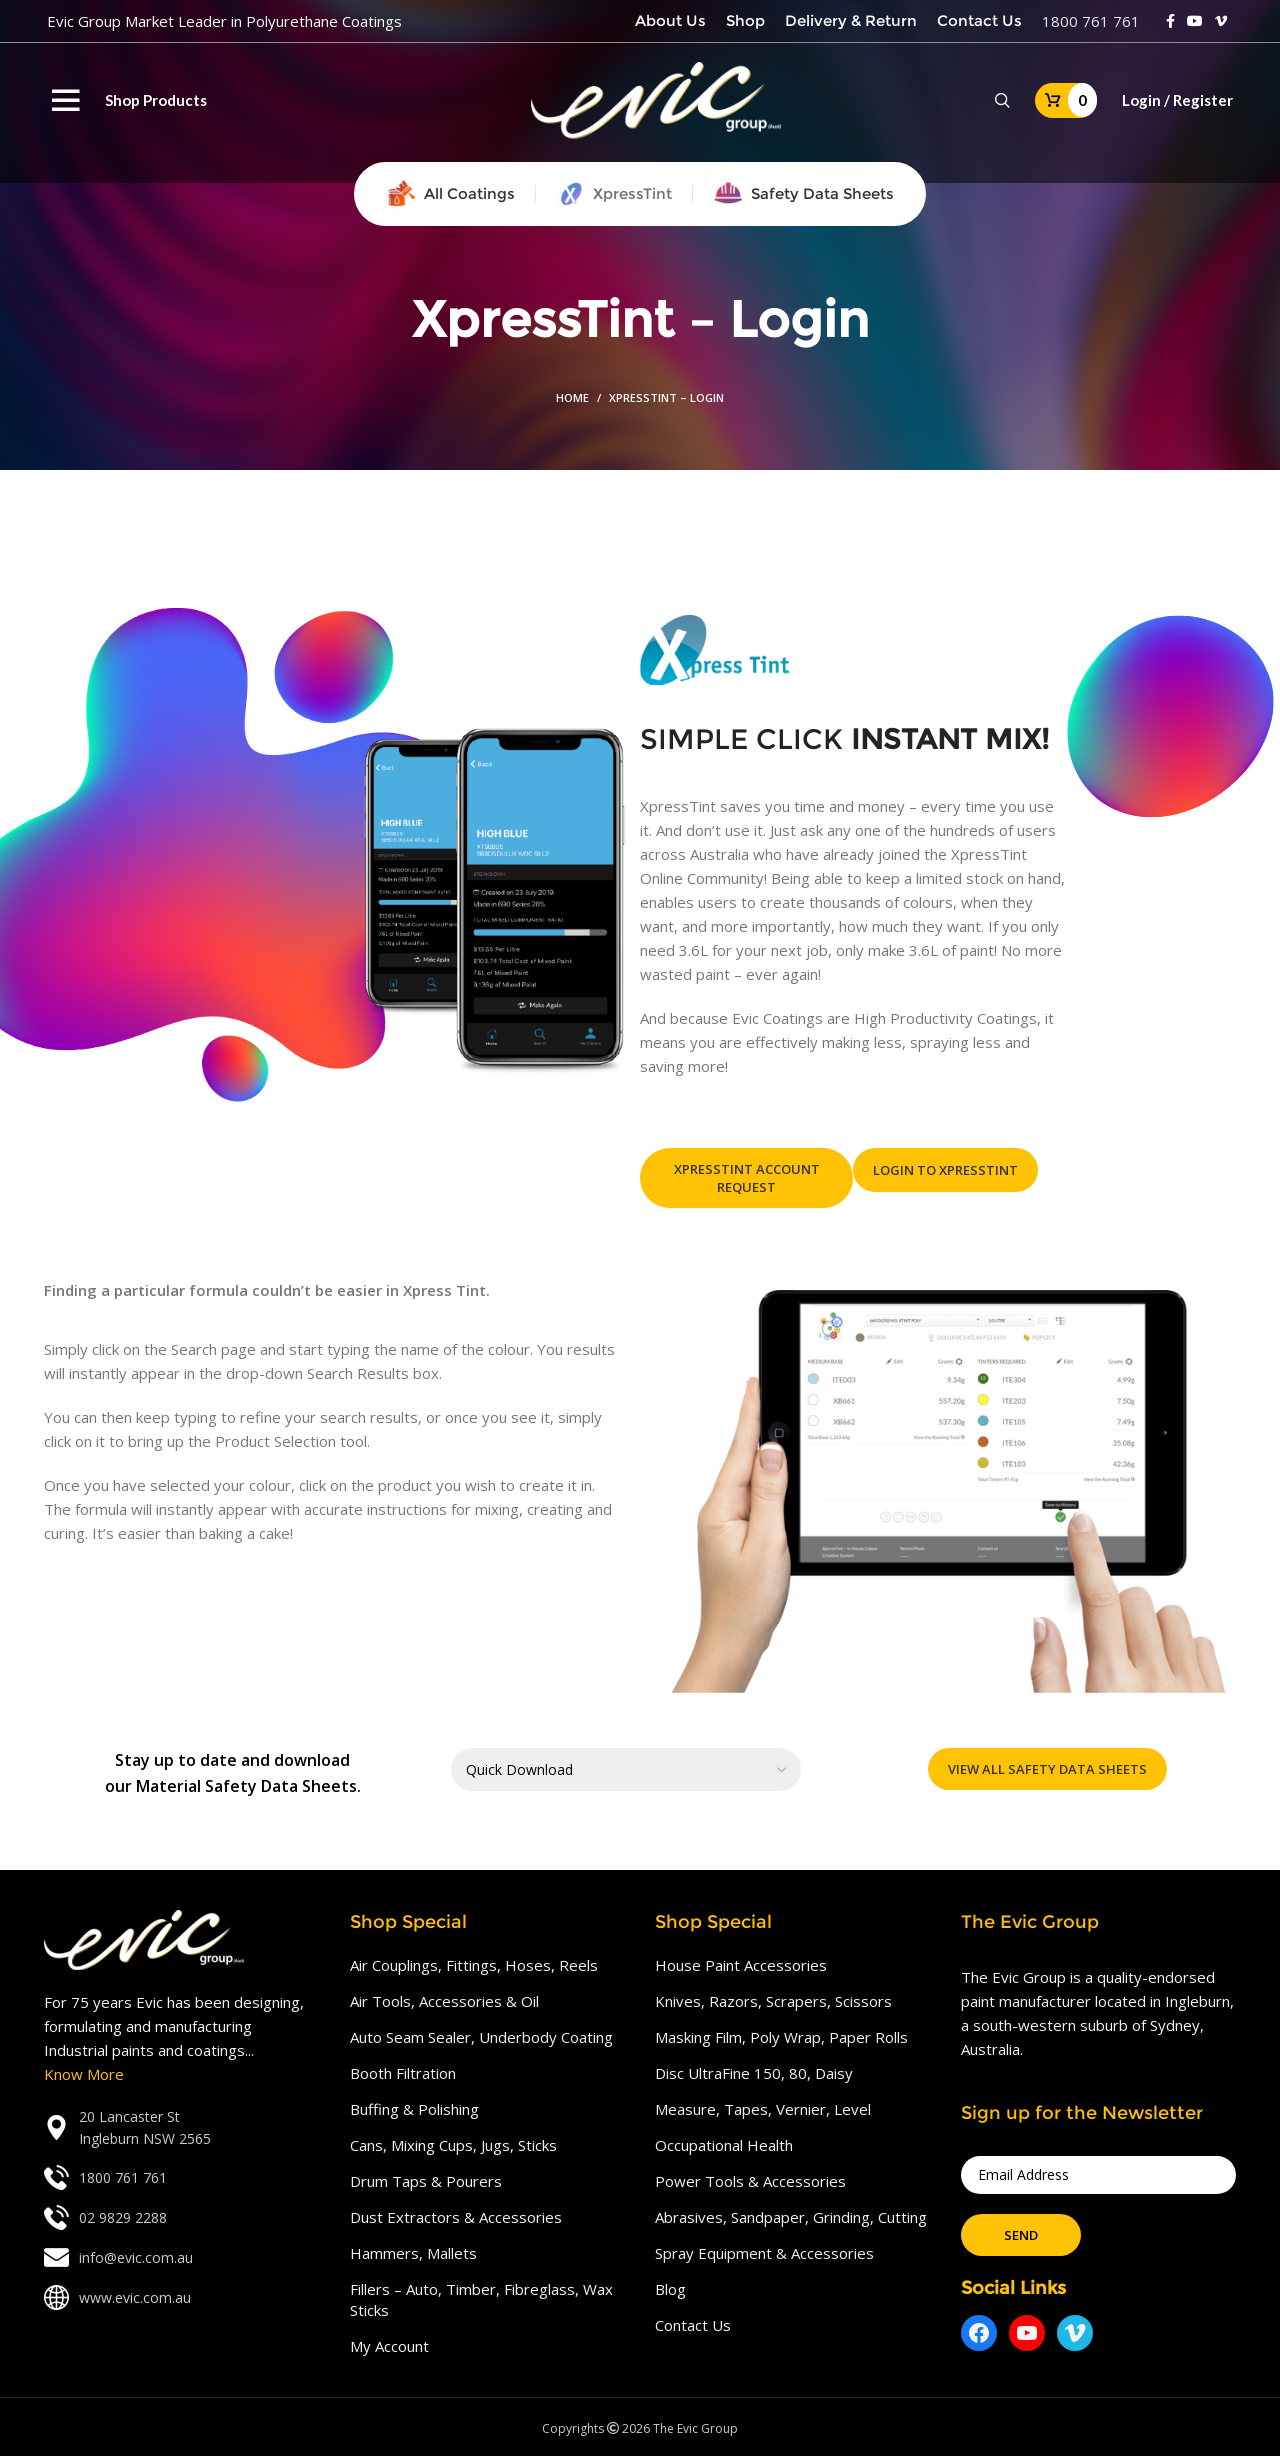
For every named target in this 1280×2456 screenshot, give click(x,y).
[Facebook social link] (1170, 21)
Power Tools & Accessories (750, 2181)
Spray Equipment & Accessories (764, 2253)
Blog (670, 2289)
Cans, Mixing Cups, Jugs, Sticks (453, 2145)
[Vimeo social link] (1221, 21)
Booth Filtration (403, 2073)
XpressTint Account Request (747, 1178)
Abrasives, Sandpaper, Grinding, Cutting (791, 2217)
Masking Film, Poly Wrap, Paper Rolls (781, 2037)
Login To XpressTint (945, 1170)
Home (572, 397)
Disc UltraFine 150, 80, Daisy (754, 2073)
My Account (389, 2346)
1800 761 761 (1091, 21)
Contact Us (693, 2325)
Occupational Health (724, 2145)
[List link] (182, 2128)
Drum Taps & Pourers (426, 2181)
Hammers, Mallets (413, 2253)
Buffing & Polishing (414, 2109)
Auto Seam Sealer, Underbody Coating (481, 2037)
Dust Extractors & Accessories (456, 2217)
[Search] (1002, 101)
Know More (84, 2074)
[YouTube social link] (1195, 21)
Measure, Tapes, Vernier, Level (763, 2109)
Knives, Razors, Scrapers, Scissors (773, 2001)
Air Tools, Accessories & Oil (444, 2001)
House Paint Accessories (741, 1965)
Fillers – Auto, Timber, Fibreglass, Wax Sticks (481, 2299)
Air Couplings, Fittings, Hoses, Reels (474, 1965)
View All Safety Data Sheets (1047, 1769)
